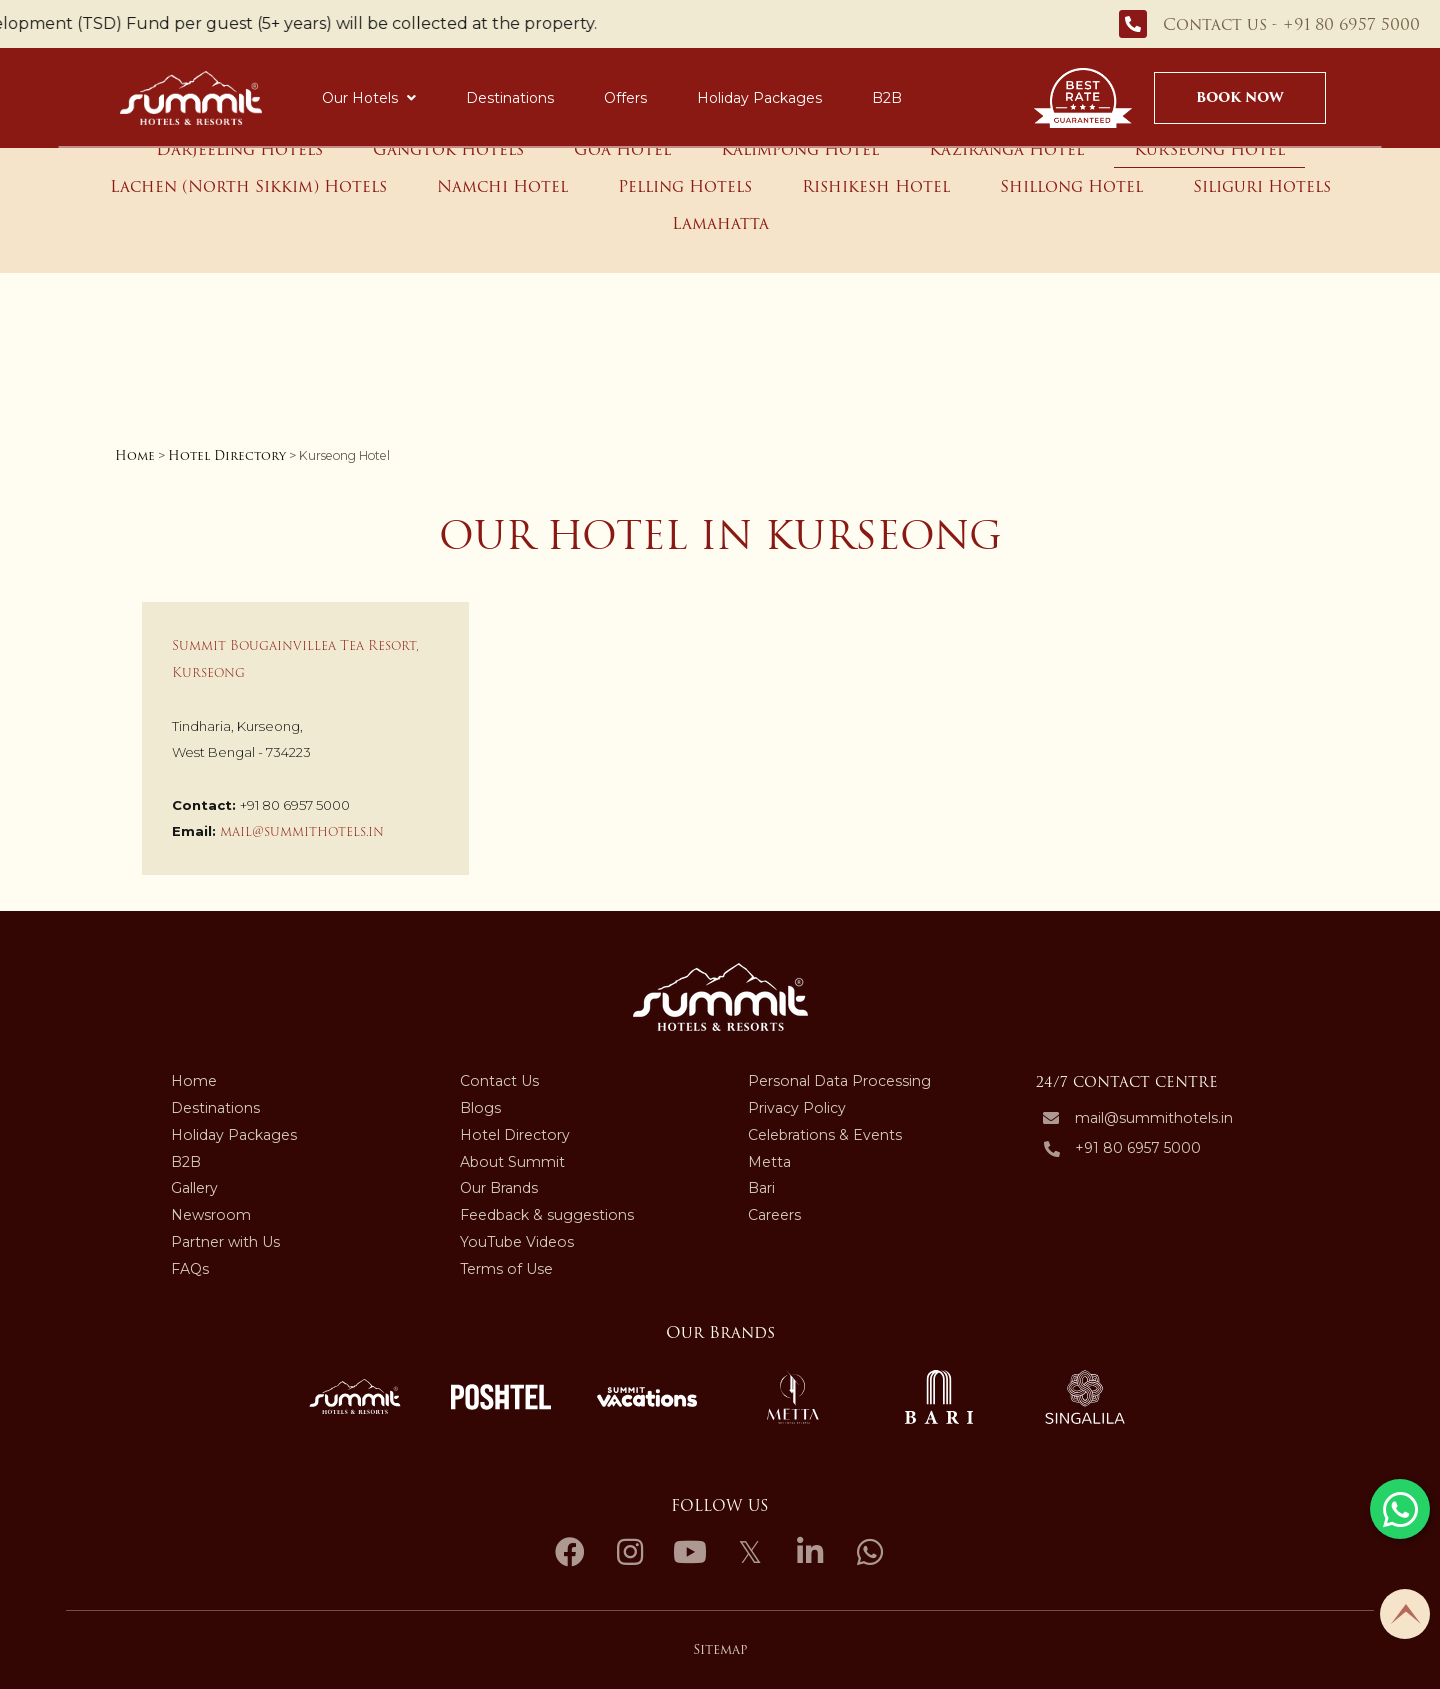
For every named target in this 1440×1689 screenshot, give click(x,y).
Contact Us (499, 1081)
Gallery (194, 1188)
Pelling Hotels (685, 186)
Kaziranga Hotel (1006, 149)
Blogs (480, 1108)
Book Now (1240, 97)
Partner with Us (225, 1242)
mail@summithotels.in (302, 831)
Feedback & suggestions (547, 1215)
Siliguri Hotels (1262, 186)
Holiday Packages (759, 98)
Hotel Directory (227, 455)
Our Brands (499, 1188)
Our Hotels (369, 98)
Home (135, 455)
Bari (761, 1188)
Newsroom (211, 1215)
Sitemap (720, 1649)
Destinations (510, 98)
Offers (625, 98)
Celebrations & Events (825, 1135)
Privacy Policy (797, 1108)
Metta (769, 1162)
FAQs (190, 1269)
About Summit (512, 1162)
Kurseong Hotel (1209, 149)
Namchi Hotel (502, 186)
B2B (887, 98)
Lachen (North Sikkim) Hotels (248, 186)
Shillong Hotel (1071, 186)
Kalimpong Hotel (800, 149)
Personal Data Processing (839, 1081)
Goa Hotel (622, 149)
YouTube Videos (517, 1242)
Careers (774, 1215)
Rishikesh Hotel (876, 186)
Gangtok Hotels (448, 149)
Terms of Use (506, 1269)
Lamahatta (720, 223)
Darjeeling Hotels (239, 149)
